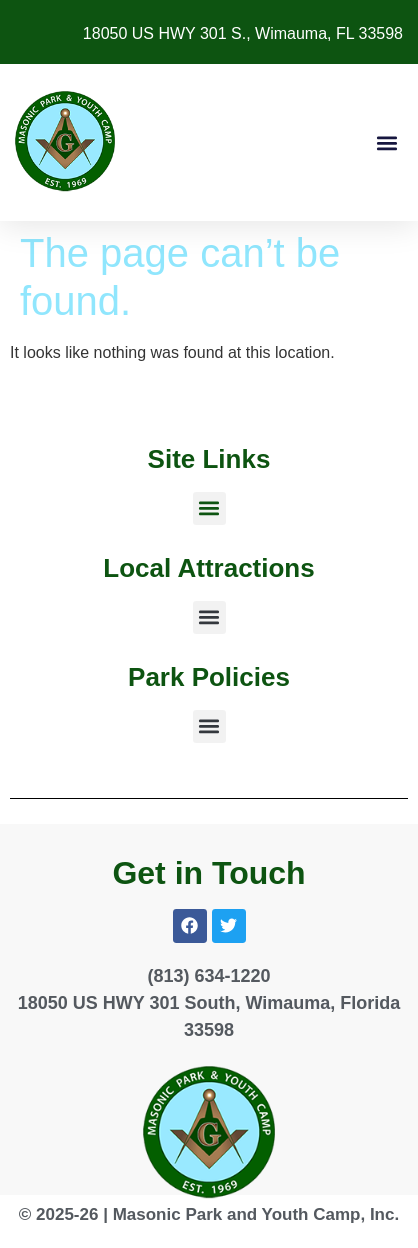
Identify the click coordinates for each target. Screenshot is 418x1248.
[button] (386, 142)
